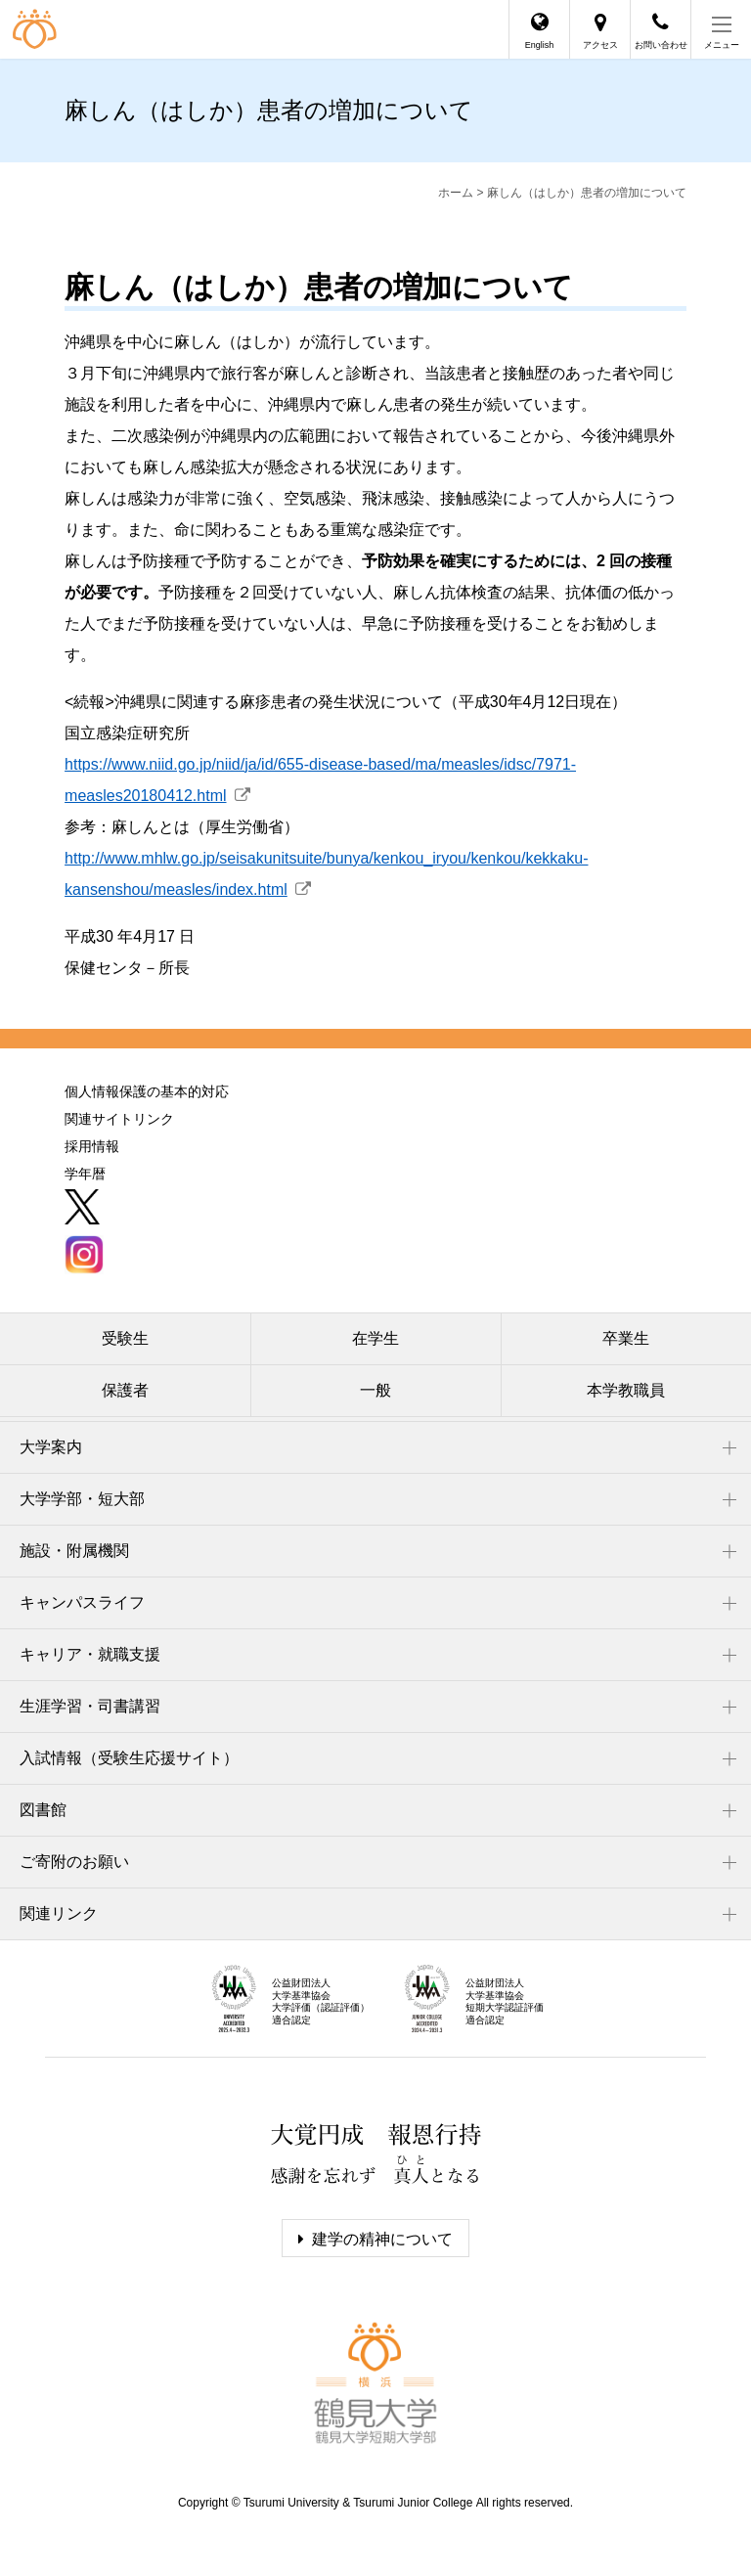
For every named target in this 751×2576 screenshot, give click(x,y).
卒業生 (625, 1338)
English (539, 45)
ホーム (455, 193)
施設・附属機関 (74, 1550)
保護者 (125, 1390)
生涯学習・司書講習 (90, 1706)
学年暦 (85, 1173)
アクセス (600, 45)
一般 (375, 1390)
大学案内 (51, 1447)
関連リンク (59, 1913)
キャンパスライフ (82, 1602)
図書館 (43, 1809)
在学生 (375, 1338)
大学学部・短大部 (82, 1498)
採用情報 (92, 1146)
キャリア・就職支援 (90, 1654)
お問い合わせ (661, 45)
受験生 (125, 1338)
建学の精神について (382, 2239)
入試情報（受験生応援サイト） (129, 1758)
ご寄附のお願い (74, 1861)
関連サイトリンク (119, 1119)
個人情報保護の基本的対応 (147, 1091)
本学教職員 (626, 1390)
